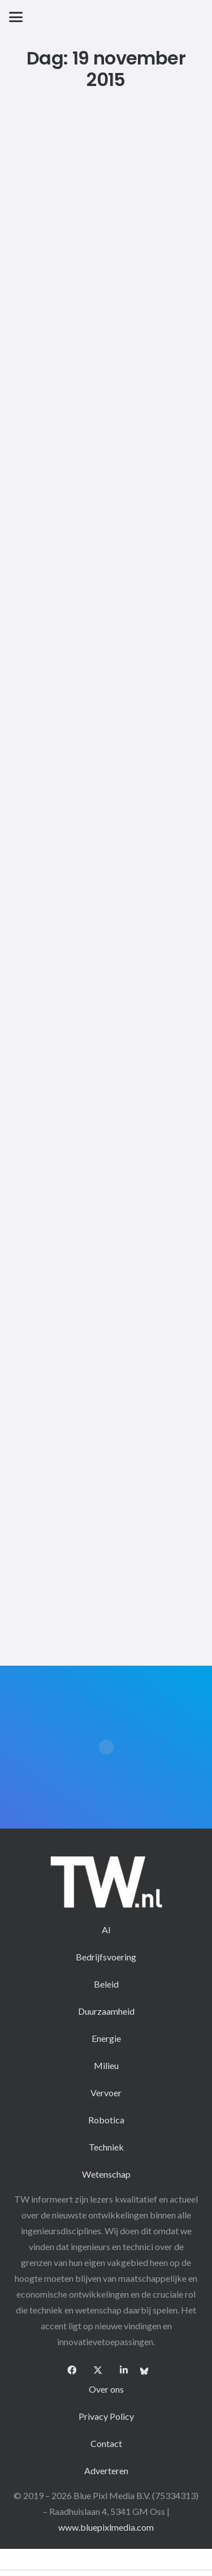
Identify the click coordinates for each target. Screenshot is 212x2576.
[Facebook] (71, 2370)
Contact (106, 2443)
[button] (16, 17)
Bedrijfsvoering (106, 1956)
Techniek (106, 2146)
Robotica (106, 2119)
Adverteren (106, 2470)
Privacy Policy (106, 2416)
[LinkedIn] (124, 2370)
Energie (106, 2038)
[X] (97, 2370)
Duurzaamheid (106, 2011)
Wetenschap (106, 2174)
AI (106, 1929)
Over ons (106, 2389)
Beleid (106, 1984)
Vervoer (106, 2092)
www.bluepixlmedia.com (106, 2527)
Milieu (106, 2065)
